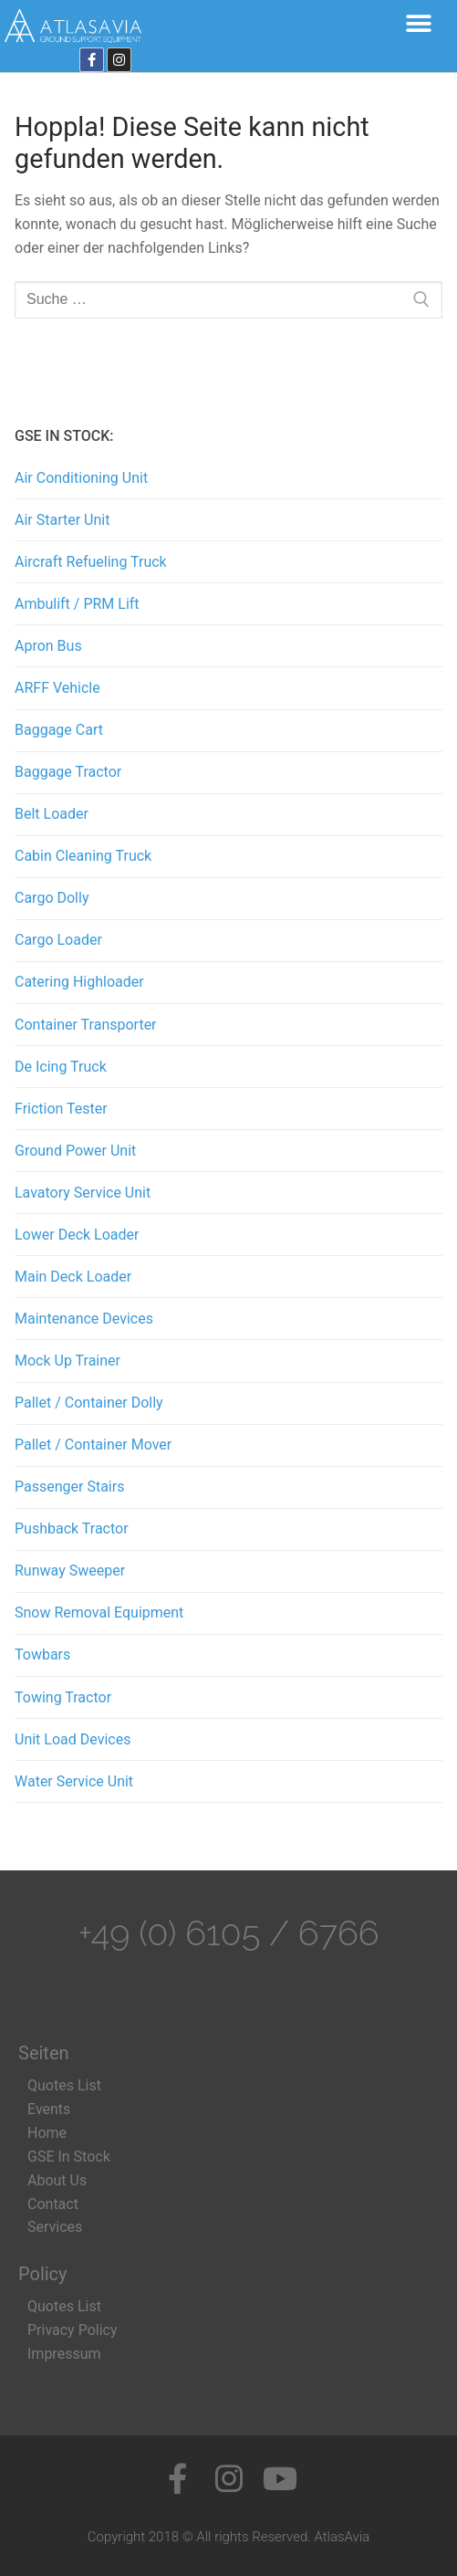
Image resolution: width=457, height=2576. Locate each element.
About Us (57, 2180)
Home (47, 2132)
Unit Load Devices (72, 1739)
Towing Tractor (63, 1697)
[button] (418, 23)
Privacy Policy (72, 2330)
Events (48, 2109)
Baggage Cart (59, 729)
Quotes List (64, 2085)
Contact (52, 2204)
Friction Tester (61, 1108)
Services (54, 2227)
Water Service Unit (74, 1781)
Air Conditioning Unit (81, 478)
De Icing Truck (61, 1066)
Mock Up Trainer (67, 1360)
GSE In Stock (68, 2156)
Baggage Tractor (68, 771)
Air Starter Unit (62, 520)
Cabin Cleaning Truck (83, 855)
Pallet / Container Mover (93, 1444)
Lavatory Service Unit (83, 1192)
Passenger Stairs (69, 1486)
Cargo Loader (58, 939)
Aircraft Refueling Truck (91, 562)
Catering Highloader (79, 981)
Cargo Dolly (51, 897)
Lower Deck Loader (77, 1234)
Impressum (64, 2353)
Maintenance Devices (84, 1318)
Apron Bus (48, 645)
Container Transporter (86, 1024)
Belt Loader (51, 813)
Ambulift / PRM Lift (77, 604)
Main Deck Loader (73, 1276)
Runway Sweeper (70, 1570)
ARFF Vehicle (57, 687)
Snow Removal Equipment (99, 1612)
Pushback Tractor (72, 1528)
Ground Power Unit (75, 1150)
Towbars (42, 1654)
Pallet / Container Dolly (89, 1402)
